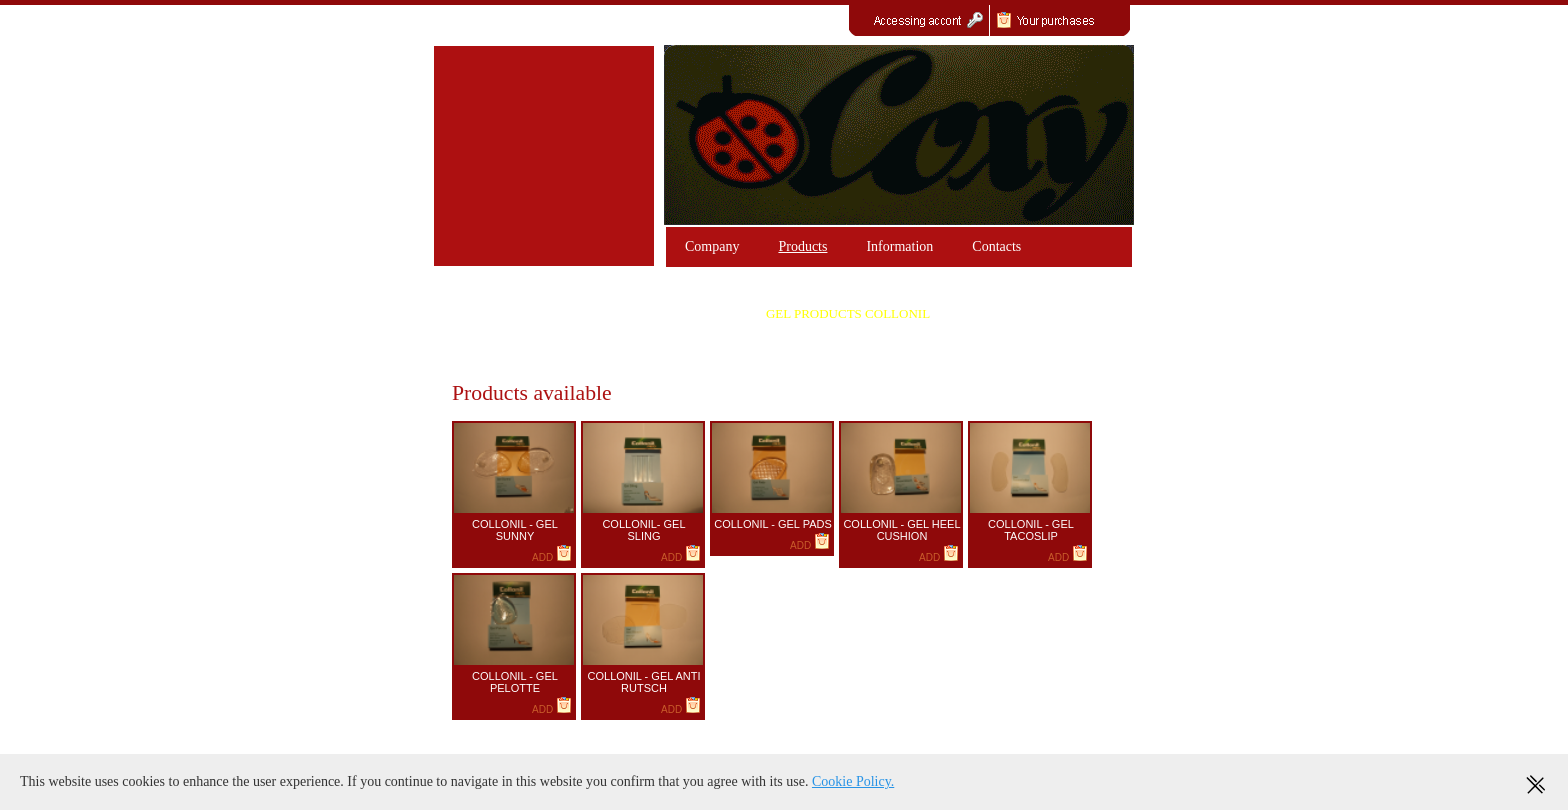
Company (712, 246)
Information (899, 246)
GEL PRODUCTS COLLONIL (848, 313)
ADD (552, 557)
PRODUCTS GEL (584, 313)
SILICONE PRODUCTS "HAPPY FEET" (584, 355)
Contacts (996, 246)
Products (802, 246)
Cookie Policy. (853, 781)
